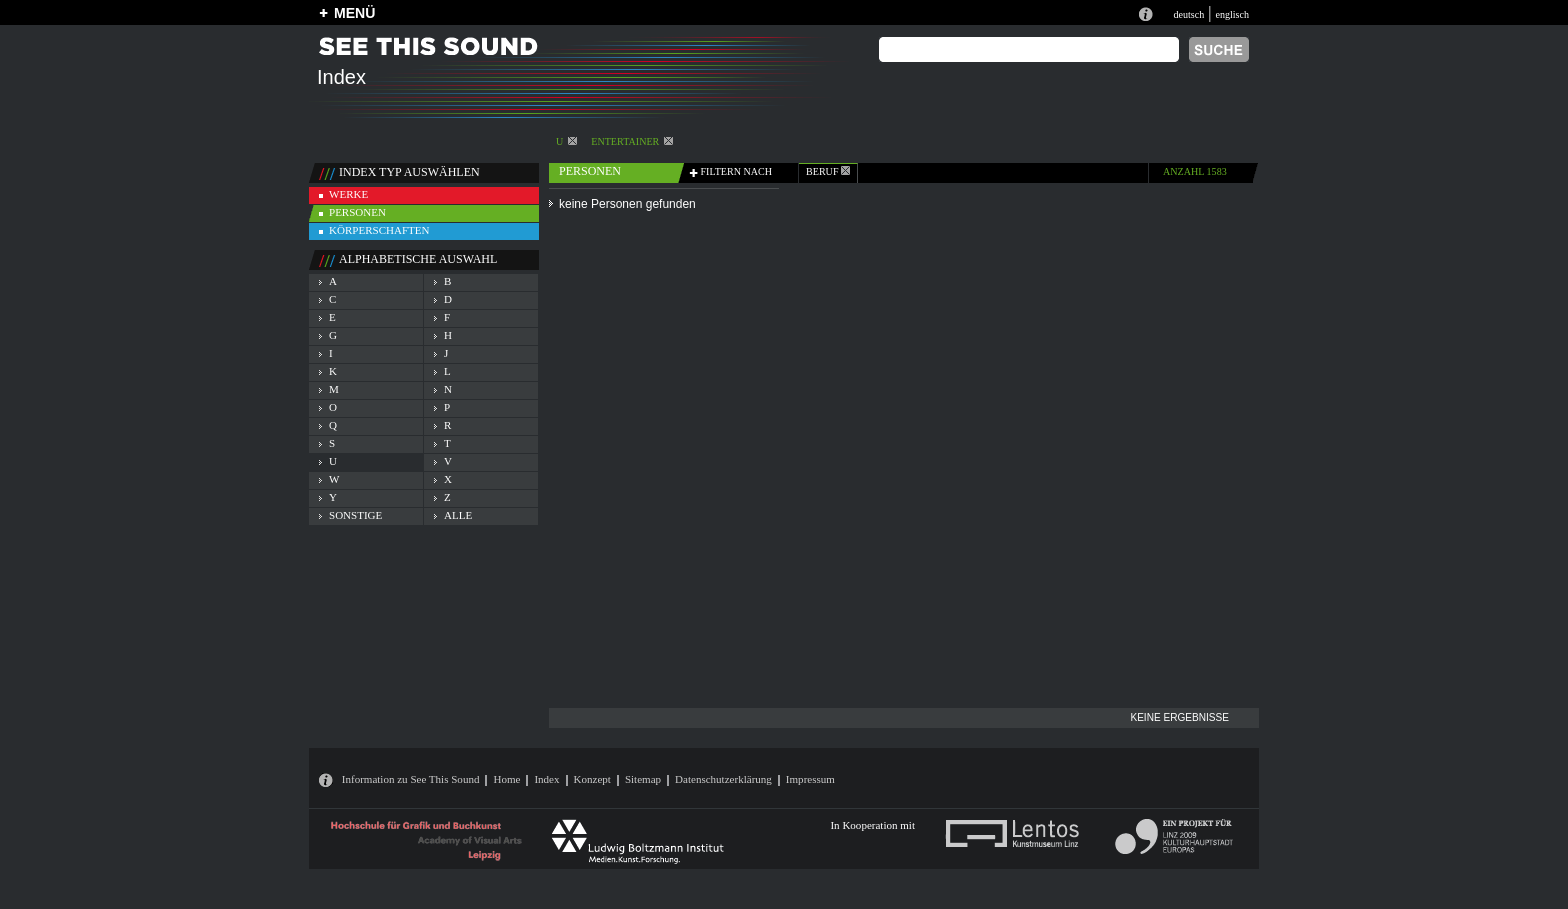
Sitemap (643, 779)
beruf (828, 171)
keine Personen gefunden (627, 204)
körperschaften (379, 230)
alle (458, 515)
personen (357, 212)
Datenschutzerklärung (723, 779)
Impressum (810, 779)
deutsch (1188, 14)
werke (348, 194)
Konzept (592, 779)
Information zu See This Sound (411, 779)
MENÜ (354, 13)
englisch (1232, 14)
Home (506, 779)
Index (546, 779)
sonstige (355, 515)
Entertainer (632, 141)
